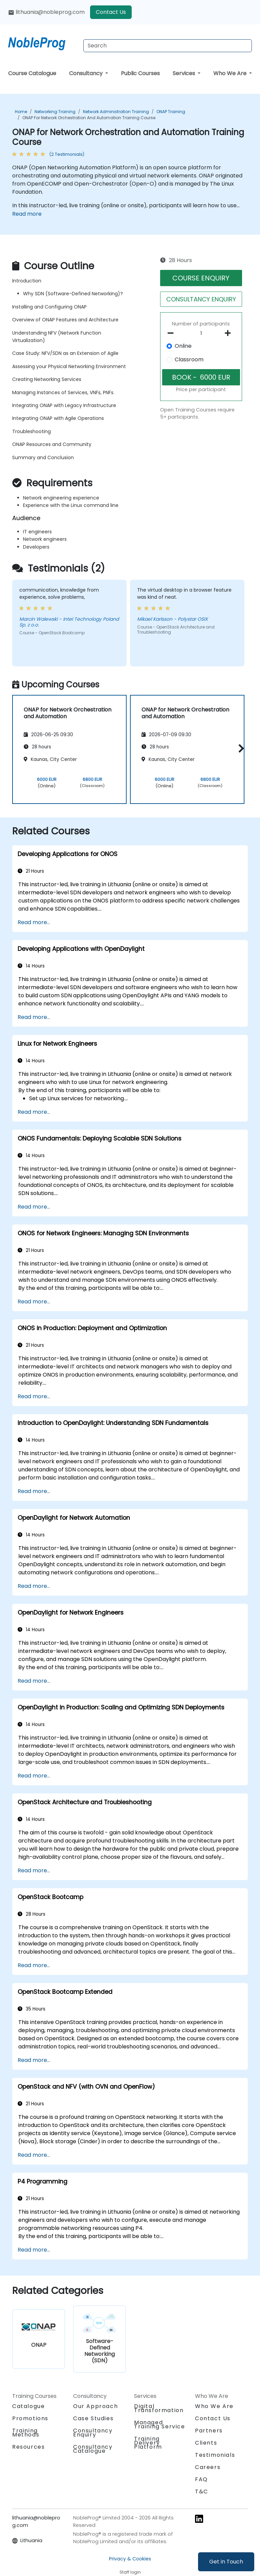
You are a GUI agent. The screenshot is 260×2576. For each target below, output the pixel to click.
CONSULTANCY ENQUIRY (201, 299)
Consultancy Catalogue (93, 2449)
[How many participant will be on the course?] (201, 333)
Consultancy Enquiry (93, 2433)
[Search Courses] (167, 45)
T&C (201, 2491)
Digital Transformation (158, 2408)
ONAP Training (170, 111)
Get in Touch (226, 2562)
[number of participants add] (229, 333)
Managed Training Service (159, 2424)
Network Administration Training (116, 111)
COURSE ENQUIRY (201, 278)
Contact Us (111, 12)
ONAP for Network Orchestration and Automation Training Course (88, 118)
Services (184, 73)
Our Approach (95, 2406)
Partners (209, 2430)
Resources (28, 2447)
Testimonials (215, 2455)
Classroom (189, 359)
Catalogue (28, 2406)
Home (21, 111)
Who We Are (230, 73)
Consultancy (86, 73)
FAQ (201, 2479)
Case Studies (93, 2418)
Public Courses (140, 73)
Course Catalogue (32, 73)
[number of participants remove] (172, 333)
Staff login (130, 2572)
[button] (239, 748)
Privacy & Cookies (130, 2558)
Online (183, 346)
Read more (27, 214)
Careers (207, 2467)
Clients (206, 2443)
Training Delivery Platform (148, 2443)
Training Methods (25, 2433)
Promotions (30, 2418)
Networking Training (55, 111)
